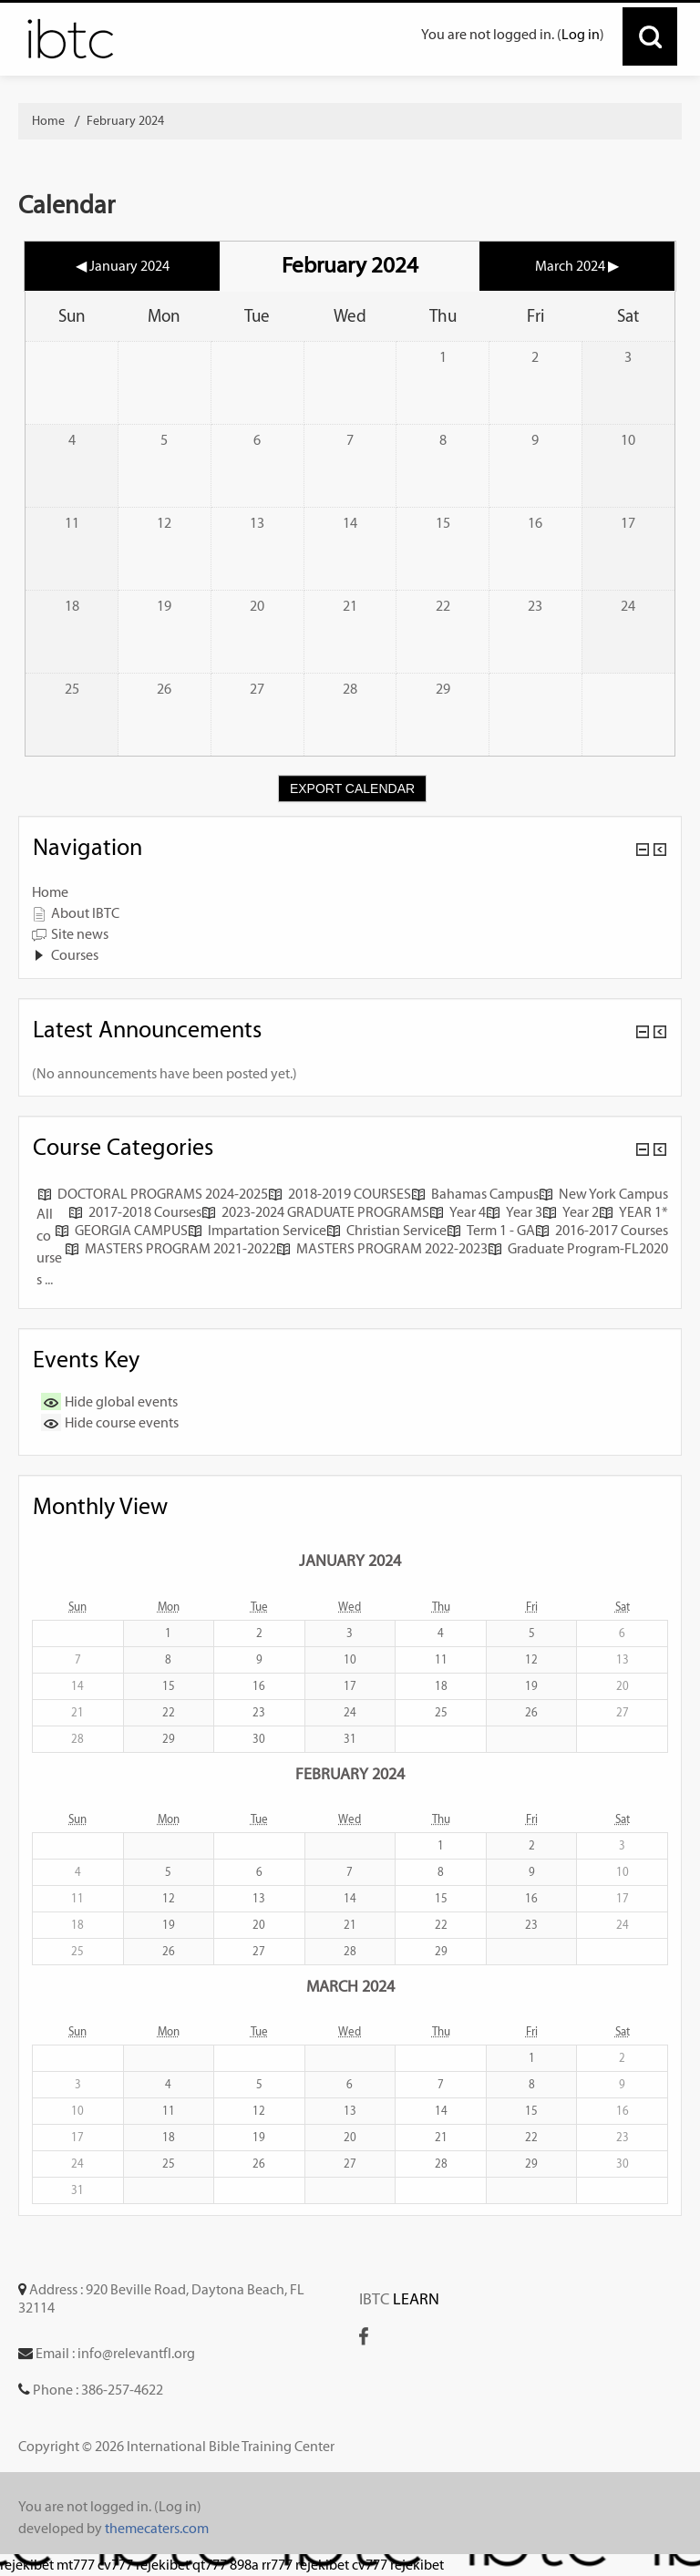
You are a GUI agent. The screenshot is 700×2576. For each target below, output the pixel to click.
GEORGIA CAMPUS (121, 1230)
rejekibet (27, 2564)
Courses (74, 954)
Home (50, 892)
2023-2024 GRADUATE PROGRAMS (315, 1212)
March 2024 (350, 1985)
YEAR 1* (633, 1212)
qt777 (209, 2564)
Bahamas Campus (475, 1193)
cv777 (115, 2564)
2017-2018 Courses (134, 1212)
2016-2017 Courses (601, 1230)
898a (244, 2564)
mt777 (76, 2564)
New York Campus (603, 1193)
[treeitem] (350, 892)
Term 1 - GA (491, 1230)
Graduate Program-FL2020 (578, 1248)
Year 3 (514, 1212)
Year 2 (570, 1212)
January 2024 (350, 1560)
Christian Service (386, 1230)
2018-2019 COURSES (339, 1193)
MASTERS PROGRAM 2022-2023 (382, 1248)
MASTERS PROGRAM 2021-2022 (170, 1248)
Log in (580, 34)
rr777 (277, 2564)
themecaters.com (157, 2528)
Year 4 (457, 1212)
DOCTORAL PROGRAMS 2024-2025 (152, 1193)
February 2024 (125, 121)
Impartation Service (257, 1230)
